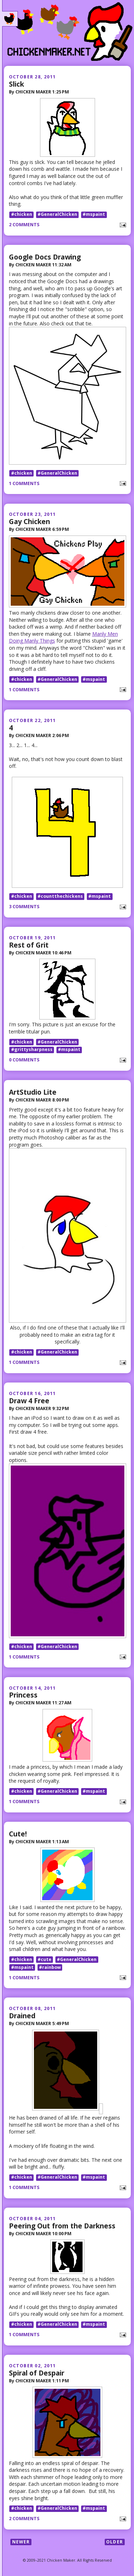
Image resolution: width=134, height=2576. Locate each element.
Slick (16, 84)
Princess (23, 1695)
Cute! (18, 1834)
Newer (21, 2542)
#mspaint (94, 215)
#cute (44, 1959)
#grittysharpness (32, 1050)
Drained (22, 2015)
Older (114, 2542)
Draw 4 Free (29, 1400)
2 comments (24, 225)
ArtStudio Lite (32, 1092)
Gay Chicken (29, 521)
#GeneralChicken (57, 215)
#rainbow (50, 1967)
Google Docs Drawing (45, 257)
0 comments (24, 1060)
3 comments (24, 907)
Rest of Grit (29, 945)
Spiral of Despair (36, 2373)
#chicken (21, 215)
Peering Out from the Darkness (62, 2226)
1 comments (24, 483)
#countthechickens (60, 896)
